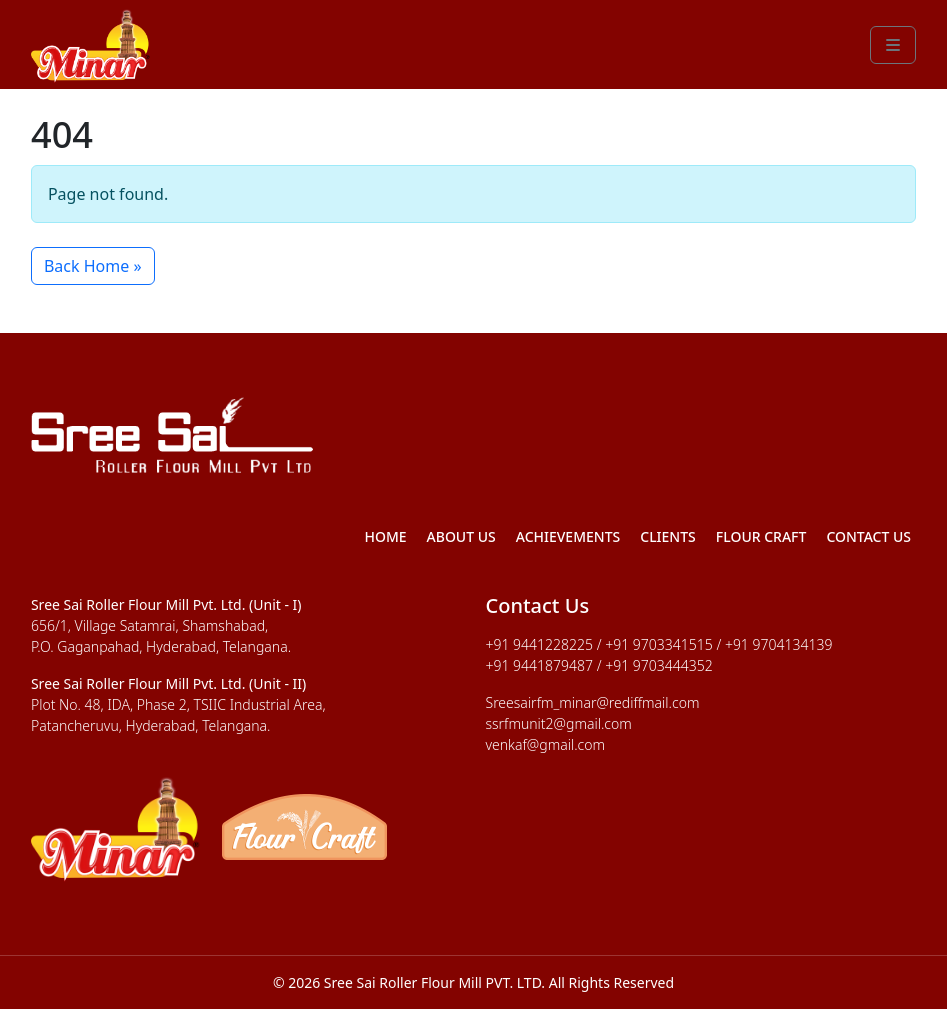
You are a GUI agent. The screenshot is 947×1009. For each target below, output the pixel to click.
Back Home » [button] (93, 266)
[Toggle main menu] (893, 45)
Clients (668, 536)
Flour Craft (761, 536)
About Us (461, 536)
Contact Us (868, 536)
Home (385, 536)
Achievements (568, 536)
